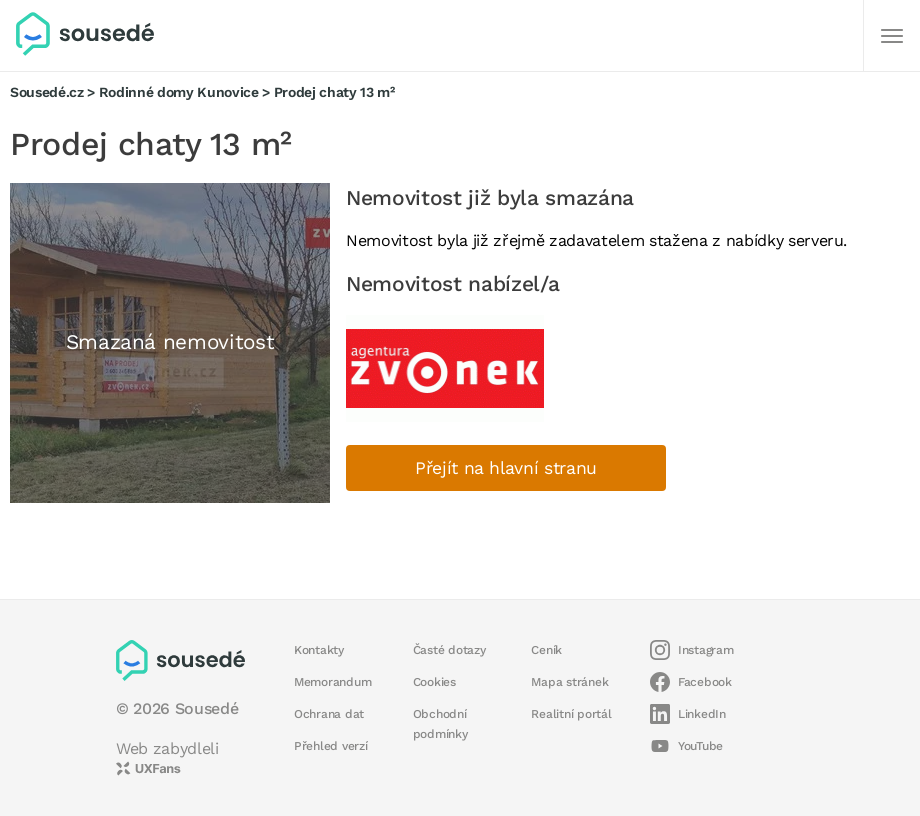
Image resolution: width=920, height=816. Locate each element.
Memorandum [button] (332, 682)
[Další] (892, 36)
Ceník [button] (546, 650)
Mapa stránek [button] (569, 682)
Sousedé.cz (47, 92)
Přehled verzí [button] (331, 746)
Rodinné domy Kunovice (179, 92)
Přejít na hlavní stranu (506, 468)
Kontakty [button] (319, 650)
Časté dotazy (449, 650)
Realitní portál (571, 714)
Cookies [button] (434, 682)
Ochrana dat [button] (329, 714)
